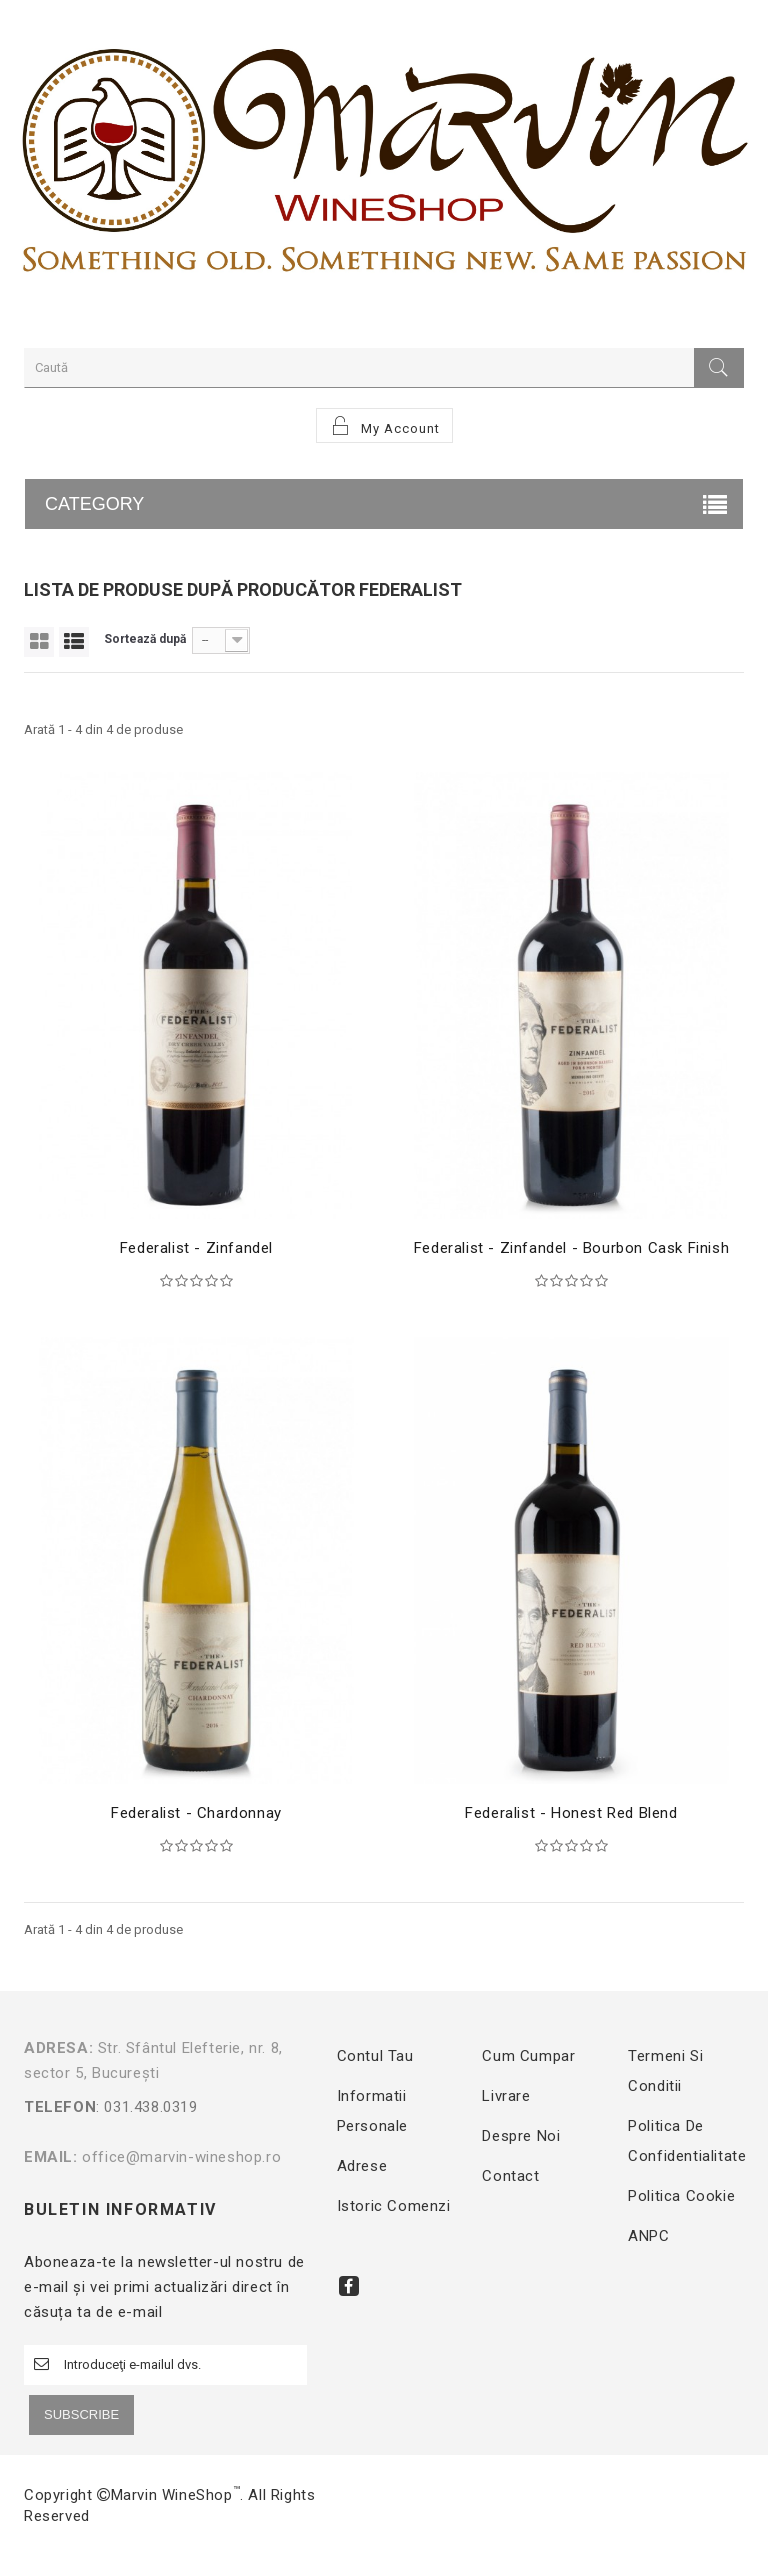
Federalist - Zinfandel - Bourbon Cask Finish (571, 1248)
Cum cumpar (528, 2056)
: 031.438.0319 (163, 2119)
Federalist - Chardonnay (196, 1813)
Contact (510, 2176)
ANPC (648, 2236)
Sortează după (145, 639)
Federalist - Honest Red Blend (571, 1813)
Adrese (362, 2166)
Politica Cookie (681, 2196)
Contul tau (375, 2056)
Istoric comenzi (394, 2206)
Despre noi (521, 2136)
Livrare (506, 2096)
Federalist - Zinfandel (196, 1248)
